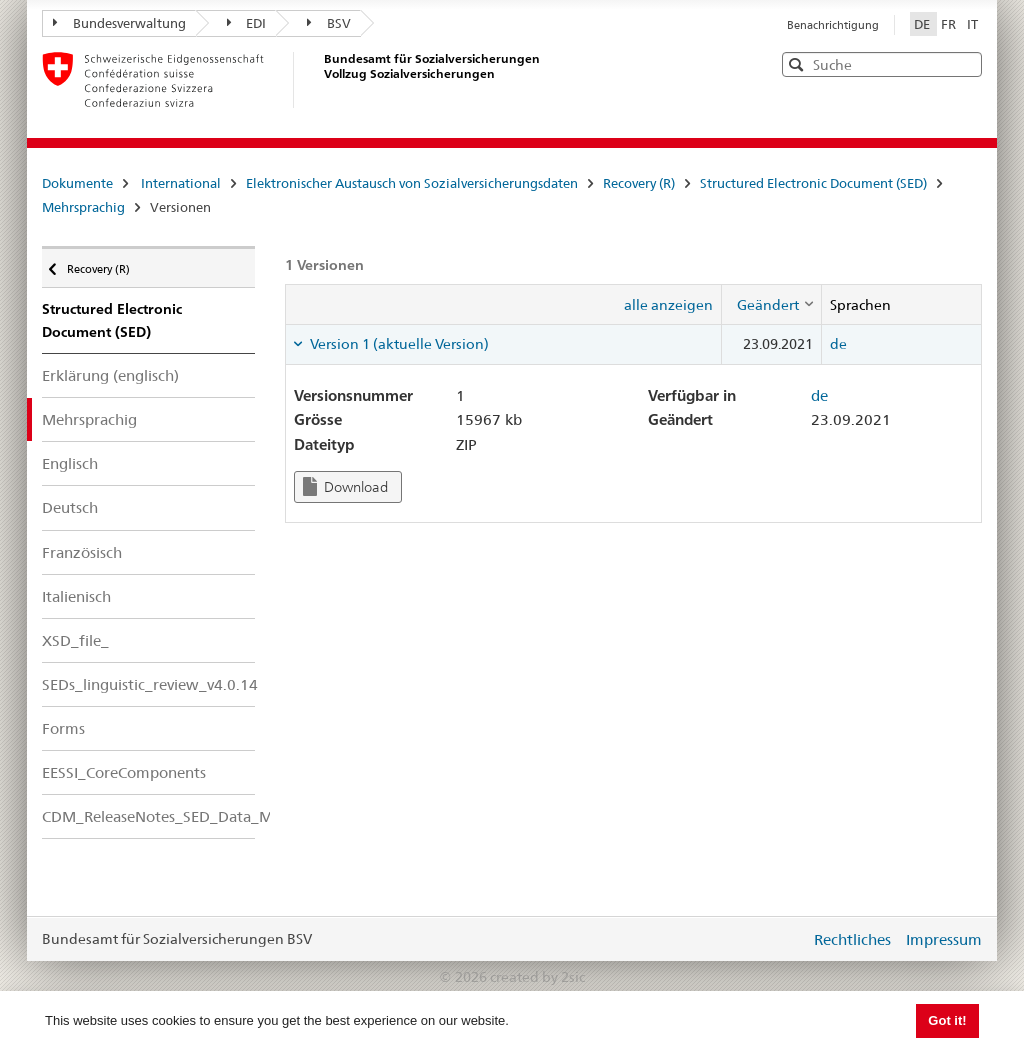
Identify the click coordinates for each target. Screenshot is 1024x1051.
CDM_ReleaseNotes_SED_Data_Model (148, 816)
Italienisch (76, 596)
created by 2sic (537, 977)
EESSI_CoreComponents (124, 772)
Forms (63, 728)
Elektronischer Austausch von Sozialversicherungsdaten (412, 183)
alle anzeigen (668, 305)
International (181, 183)
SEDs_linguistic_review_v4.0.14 (148, 684)
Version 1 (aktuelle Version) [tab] (398, 344)
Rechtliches (852, 939)
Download (345, 486)
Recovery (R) (639, 183)
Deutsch (70, 507)
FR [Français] (950, 24)
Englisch (70, 463)
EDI (247, 23)
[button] (965, 63)
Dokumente (77, 183)
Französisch (82, 552)
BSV (329, 23)
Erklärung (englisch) (110, 375)
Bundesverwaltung (119, 23)
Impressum (944, 939)
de (838, 344)
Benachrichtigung (833, 25)
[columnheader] (771, 304)
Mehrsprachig (83, 207)
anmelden (780, 939)
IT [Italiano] (972, 24)
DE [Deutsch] (923, 24)
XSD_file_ (75, 640)
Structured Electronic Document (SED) (813, 183)
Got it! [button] (947, 1020)
